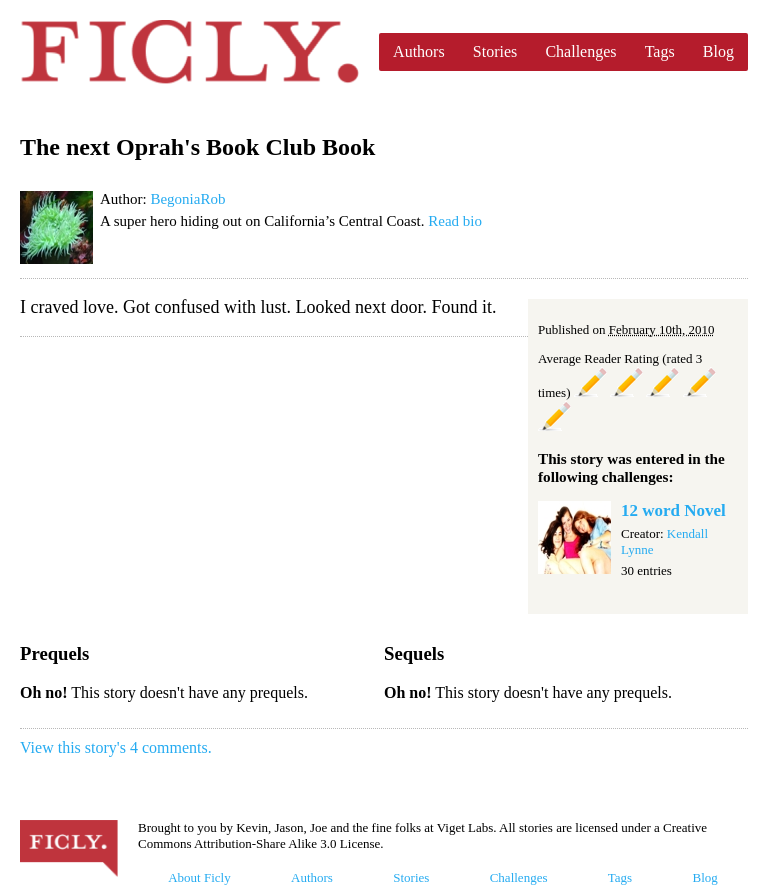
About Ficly (199, 877)
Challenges (580, 51)
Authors (419, 51)
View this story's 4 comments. (116, 747)
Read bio (455, 221)
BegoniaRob (187, 199)
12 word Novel (673, 510)
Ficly (189, 52)
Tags (660, 51)
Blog (718, 51)
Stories (495, 51)
